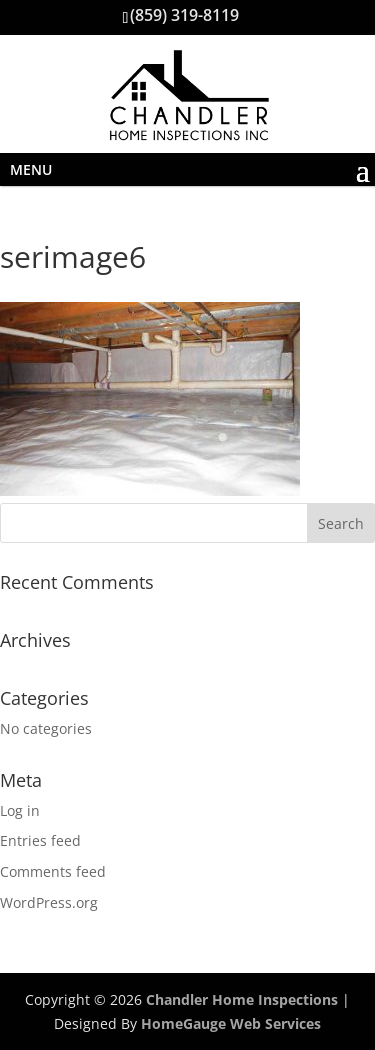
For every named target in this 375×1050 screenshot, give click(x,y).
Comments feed (53, 871)
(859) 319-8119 (184, 15)
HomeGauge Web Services (231, 1023)
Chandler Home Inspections (242, 999)
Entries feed (40, 840)
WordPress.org (49, 902)
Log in (20, 810)
